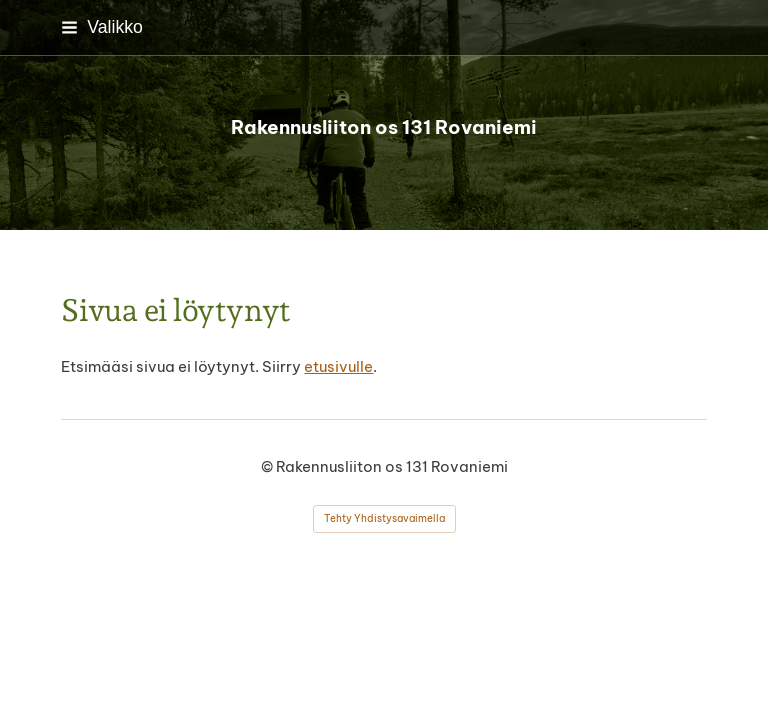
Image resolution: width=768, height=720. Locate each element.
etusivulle (338, 366)
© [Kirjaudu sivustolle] (268, 466)
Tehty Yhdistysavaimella (384, 518)
